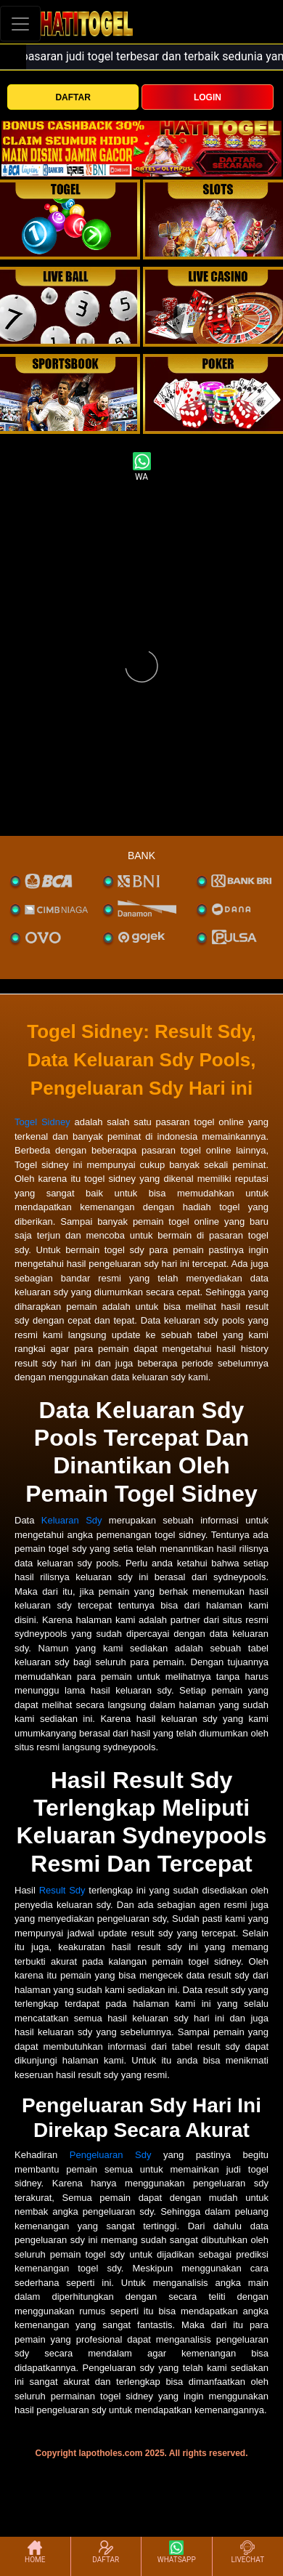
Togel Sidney (42, 1121)
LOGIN (207, 97)
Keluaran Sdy (71, 1520)
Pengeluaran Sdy (111, 2154)
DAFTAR (72, 97)
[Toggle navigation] (20, 23)
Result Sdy (62, 1890)
